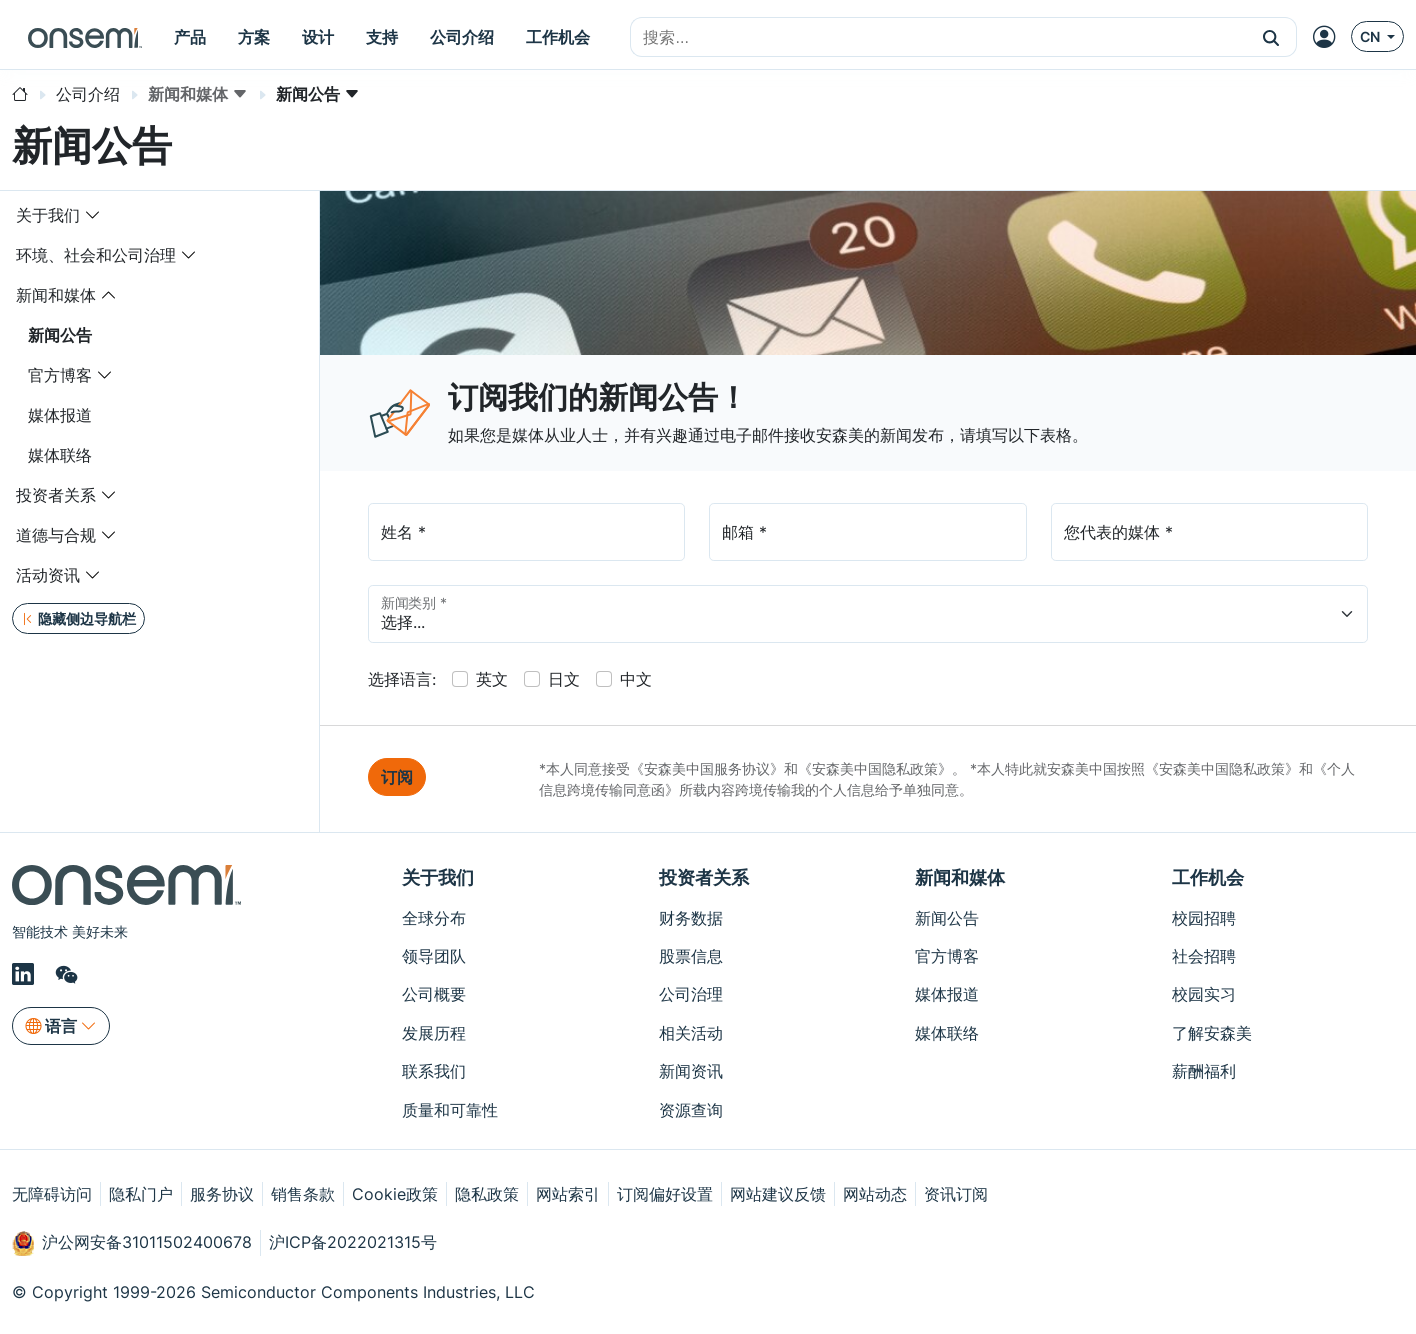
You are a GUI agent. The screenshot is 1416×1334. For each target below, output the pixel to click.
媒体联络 (60, 455)
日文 (564, 679)
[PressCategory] (868, 614)
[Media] (1209, 532)
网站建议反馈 (778, 1194)
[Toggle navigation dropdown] (93, 215)
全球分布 (434, 918)
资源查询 (691, 1110)
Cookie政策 (395, 1194)
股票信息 (691, 956)
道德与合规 (56, 535)
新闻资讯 (691, 1071)
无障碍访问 (52, 1194)
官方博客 (60, 375)
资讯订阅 (956, 1194)
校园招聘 (1204, 918)
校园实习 (1204, 994)
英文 (492, 679)
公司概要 (434, 994)
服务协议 (222, 1194)
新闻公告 (60, 335)
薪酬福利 (1204, 1071)
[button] (1271, 37)
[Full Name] (526, 532)
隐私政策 (487, 1194)
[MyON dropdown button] (1330, 37)
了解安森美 (1212, 1033)
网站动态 (875, 1194)
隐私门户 (141, 1194)
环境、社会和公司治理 (96, 255)
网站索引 (568, 1194)
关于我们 (48, 215)
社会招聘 (1204, 956)
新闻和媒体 (56, 295)
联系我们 (434, 1071)
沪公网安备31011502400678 (132, 1243)
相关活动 (691, 1033)
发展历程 (434, 1033)
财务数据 (691, 918)
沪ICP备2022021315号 (353, 1242)
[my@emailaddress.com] (867, 532)
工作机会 (1208, 877)
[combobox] (938, 38)
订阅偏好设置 (665, 1194)
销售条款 (303, 1194)
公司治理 (691, 994)
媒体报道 (60, 415)
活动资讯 (48, 575)
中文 (636, 679)
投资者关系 (56, 495)
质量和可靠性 (450, 1110)
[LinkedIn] (26, 974)
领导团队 (434, 956)
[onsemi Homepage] (85, 37)
